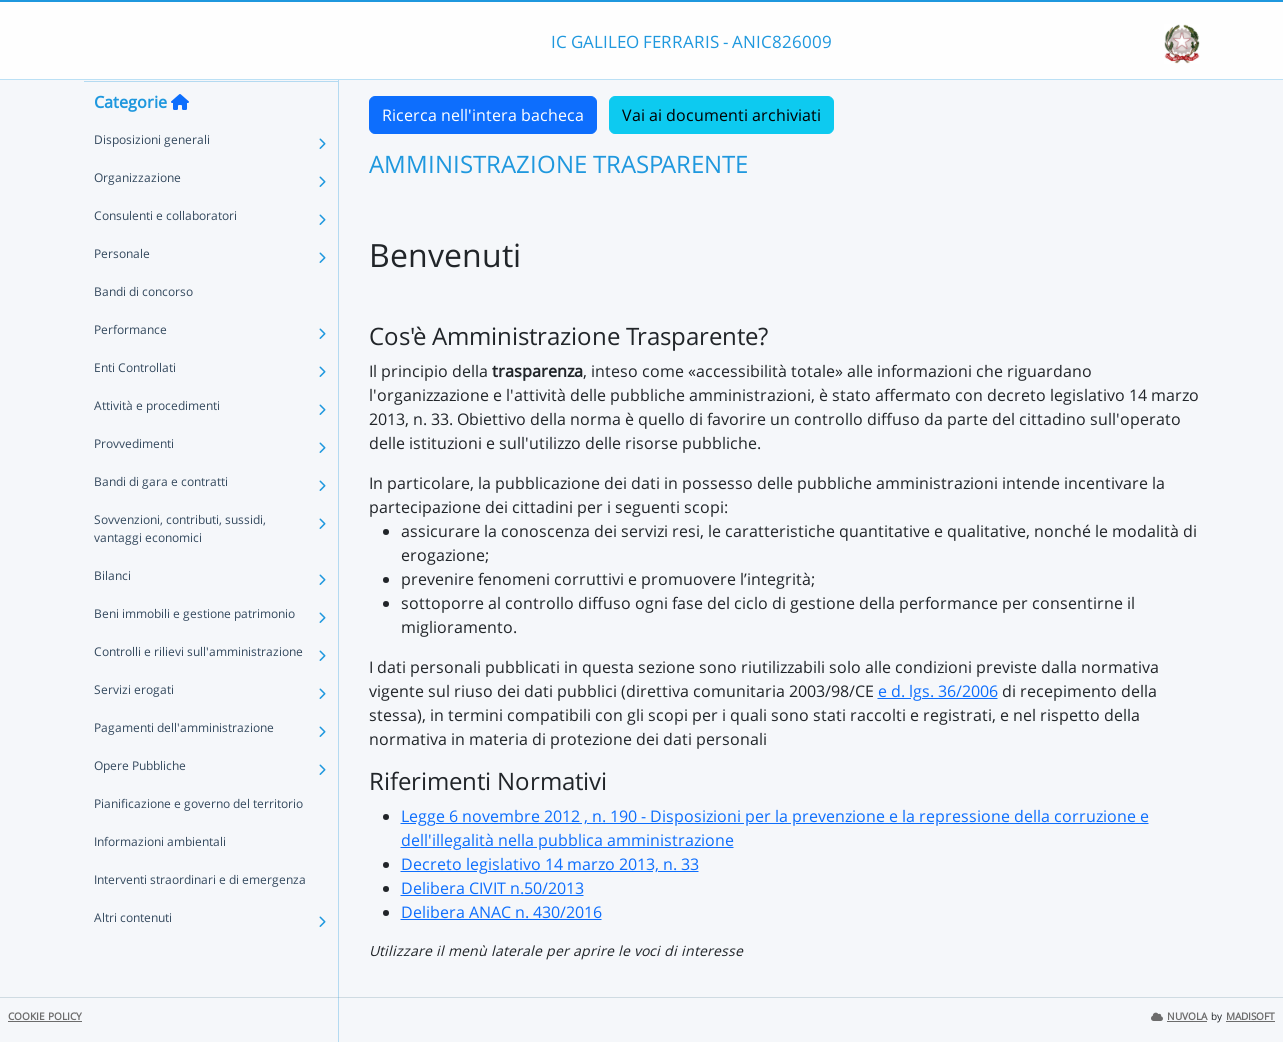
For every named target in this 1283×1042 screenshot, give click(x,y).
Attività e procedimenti (157, 444)
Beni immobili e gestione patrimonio (194, 652)
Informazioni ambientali (160, 880)
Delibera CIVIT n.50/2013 (492, 888)
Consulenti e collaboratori (165, 254)
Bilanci (112, 614)
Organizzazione (137, 216)
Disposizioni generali (152, 178)
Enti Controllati (135, 406)
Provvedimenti (134, 482)
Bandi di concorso (143, 330)
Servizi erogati (134, 728)
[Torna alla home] (180, 141)
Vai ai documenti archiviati (721, 115)
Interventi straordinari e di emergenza (200, 918)
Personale (122, 292)
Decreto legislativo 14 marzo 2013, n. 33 (550, 864)
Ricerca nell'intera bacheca (483, 115)
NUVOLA (1179, 1016)
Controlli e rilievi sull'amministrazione (198, 690)
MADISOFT (1250, 1016)
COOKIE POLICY (45, 1016)
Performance (130, 368)
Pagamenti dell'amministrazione (184, 766)
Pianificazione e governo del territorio (198, 842)
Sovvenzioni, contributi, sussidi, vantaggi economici (180, 567)
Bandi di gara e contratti (161, 520)
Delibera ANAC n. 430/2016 (501, 912)
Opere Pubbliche (140, 804)
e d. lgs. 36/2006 (938, 691)
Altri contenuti (133, 956)
